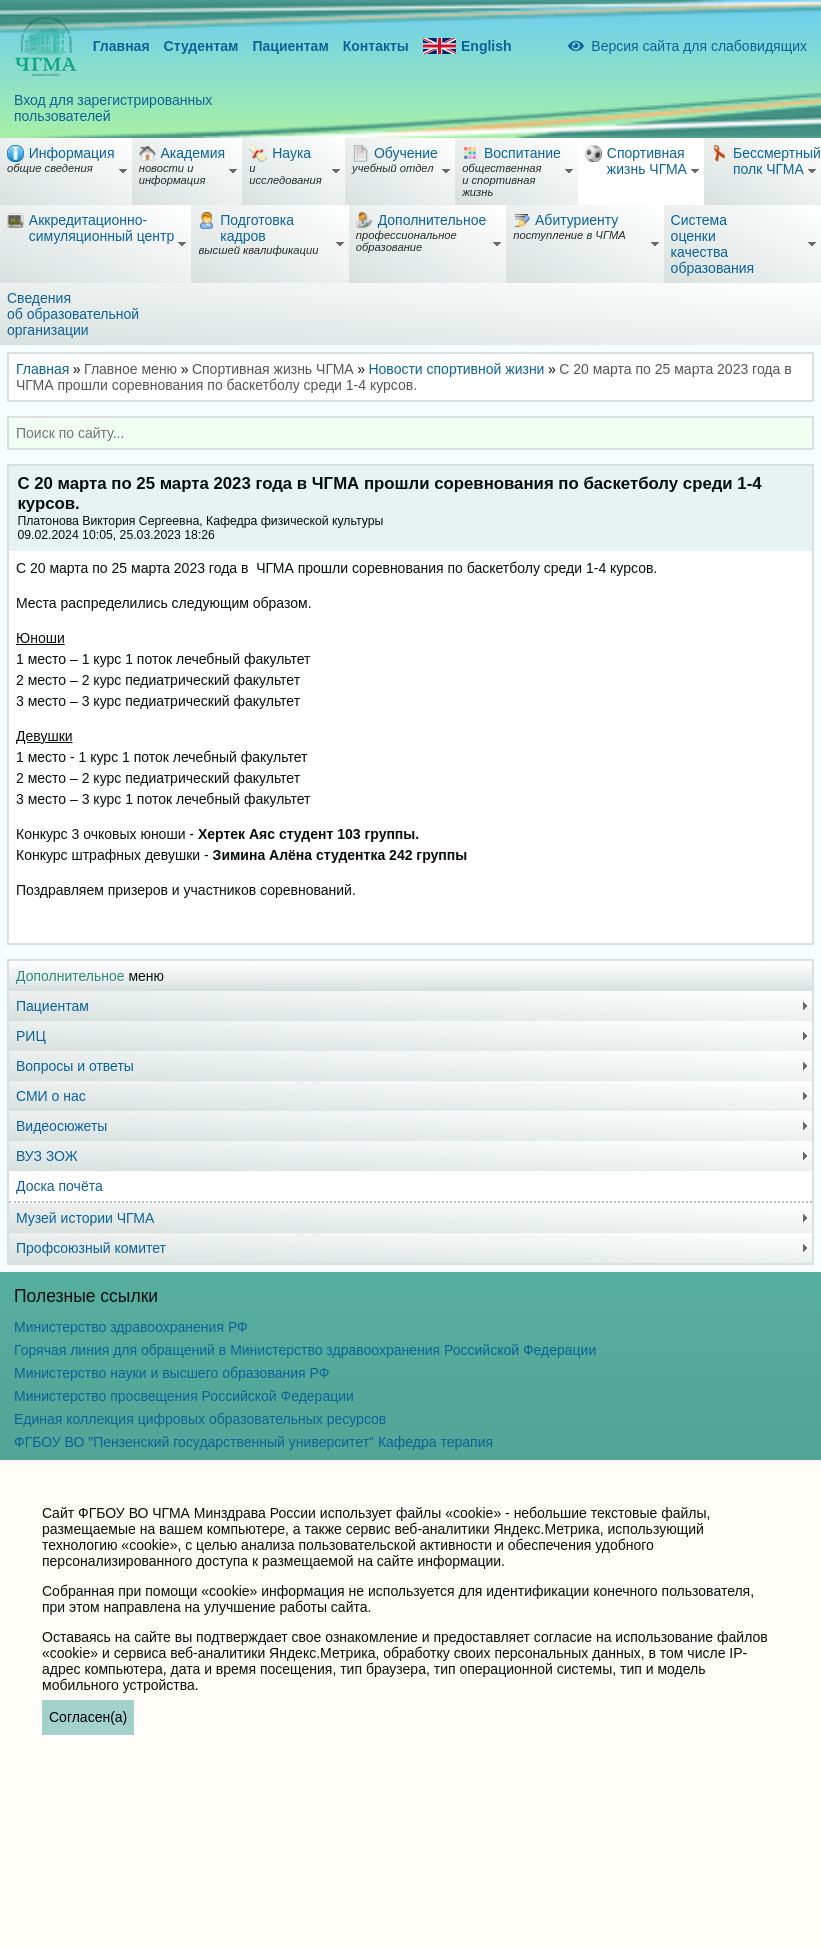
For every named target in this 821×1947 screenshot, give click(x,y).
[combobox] (410, 433)
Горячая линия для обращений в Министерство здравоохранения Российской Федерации (305, 1350)
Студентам (201, 46)
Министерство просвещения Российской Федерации (184, 1396)
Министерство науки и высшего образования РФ (171, 1373)
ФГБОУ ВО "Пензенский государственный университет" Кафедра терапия (253, 1442)
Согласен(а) (88, 1717)
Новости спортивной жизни (456, 369)
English (467, 46)
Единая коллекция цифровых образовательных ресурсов (200, 1419)
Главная (121, 46)
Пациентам (290, 46)
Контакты (376, 46)
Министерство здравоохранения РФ (131, 1327)
